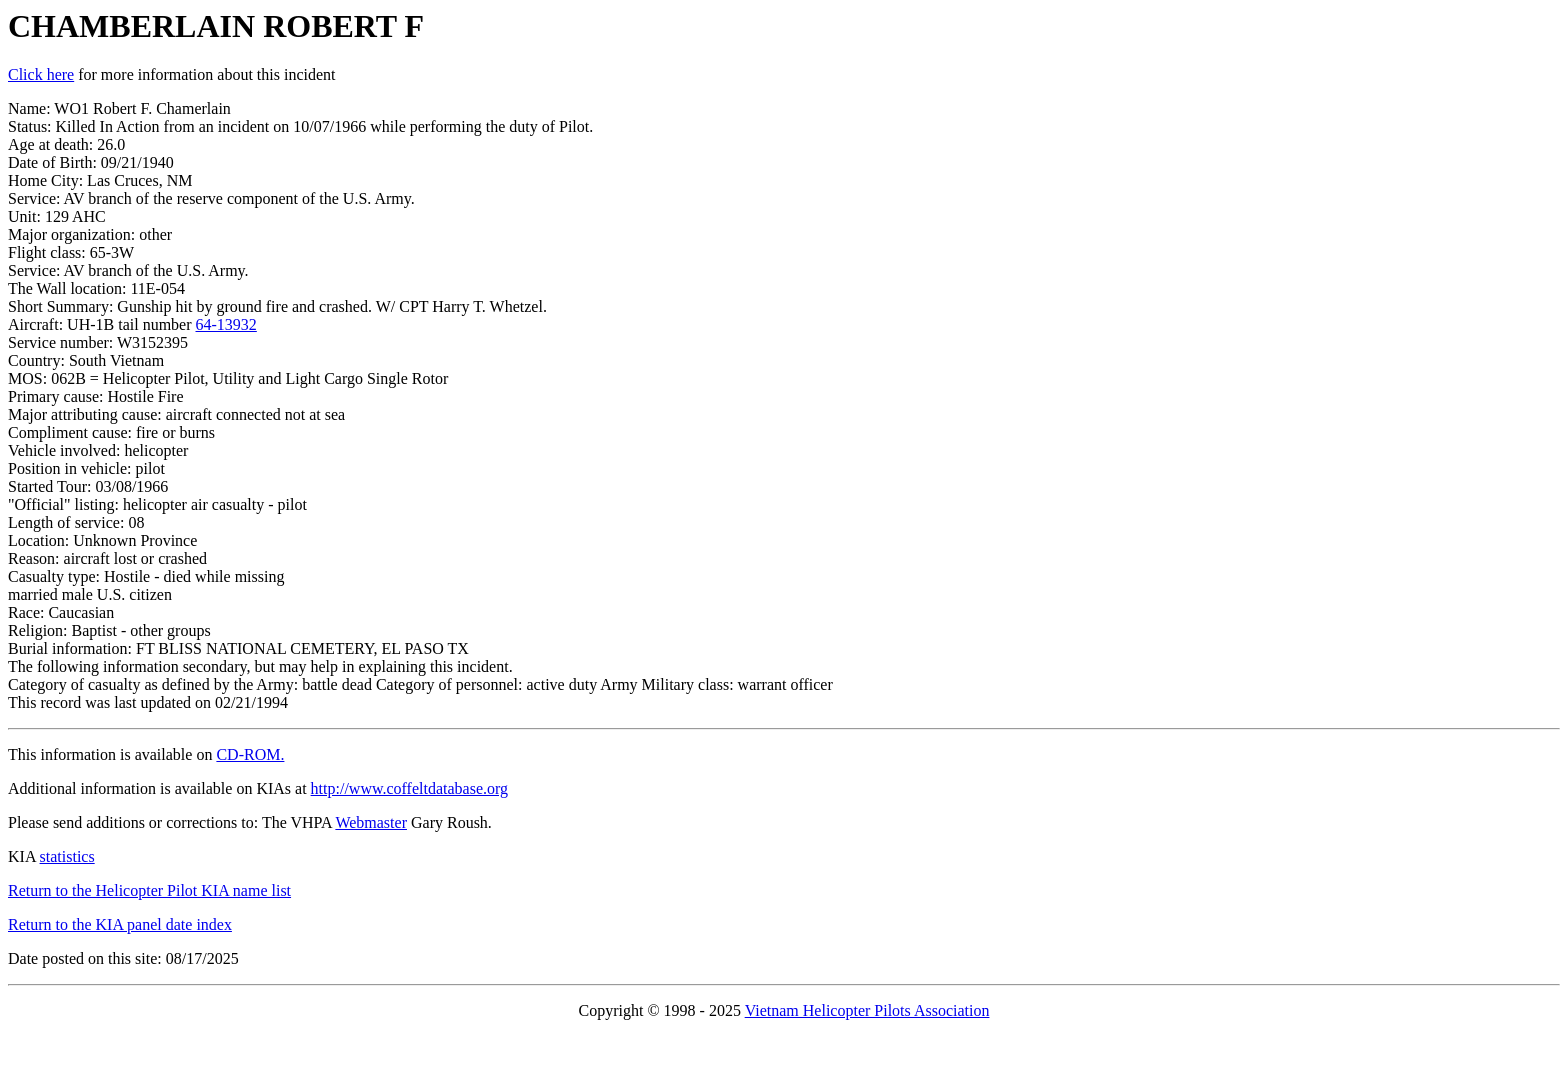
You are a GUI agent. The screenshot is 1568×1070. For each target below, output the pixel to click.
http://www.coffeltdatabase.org (409, 788)
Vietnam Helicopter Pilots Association (867, 1010)
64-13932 (226, 324)
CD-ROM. (250, 754)
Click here (41, 74)
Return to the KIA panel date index (120, 924)
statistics (67, 856)
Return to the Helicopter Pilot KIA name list (149, 890)
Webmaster (371, 822)
